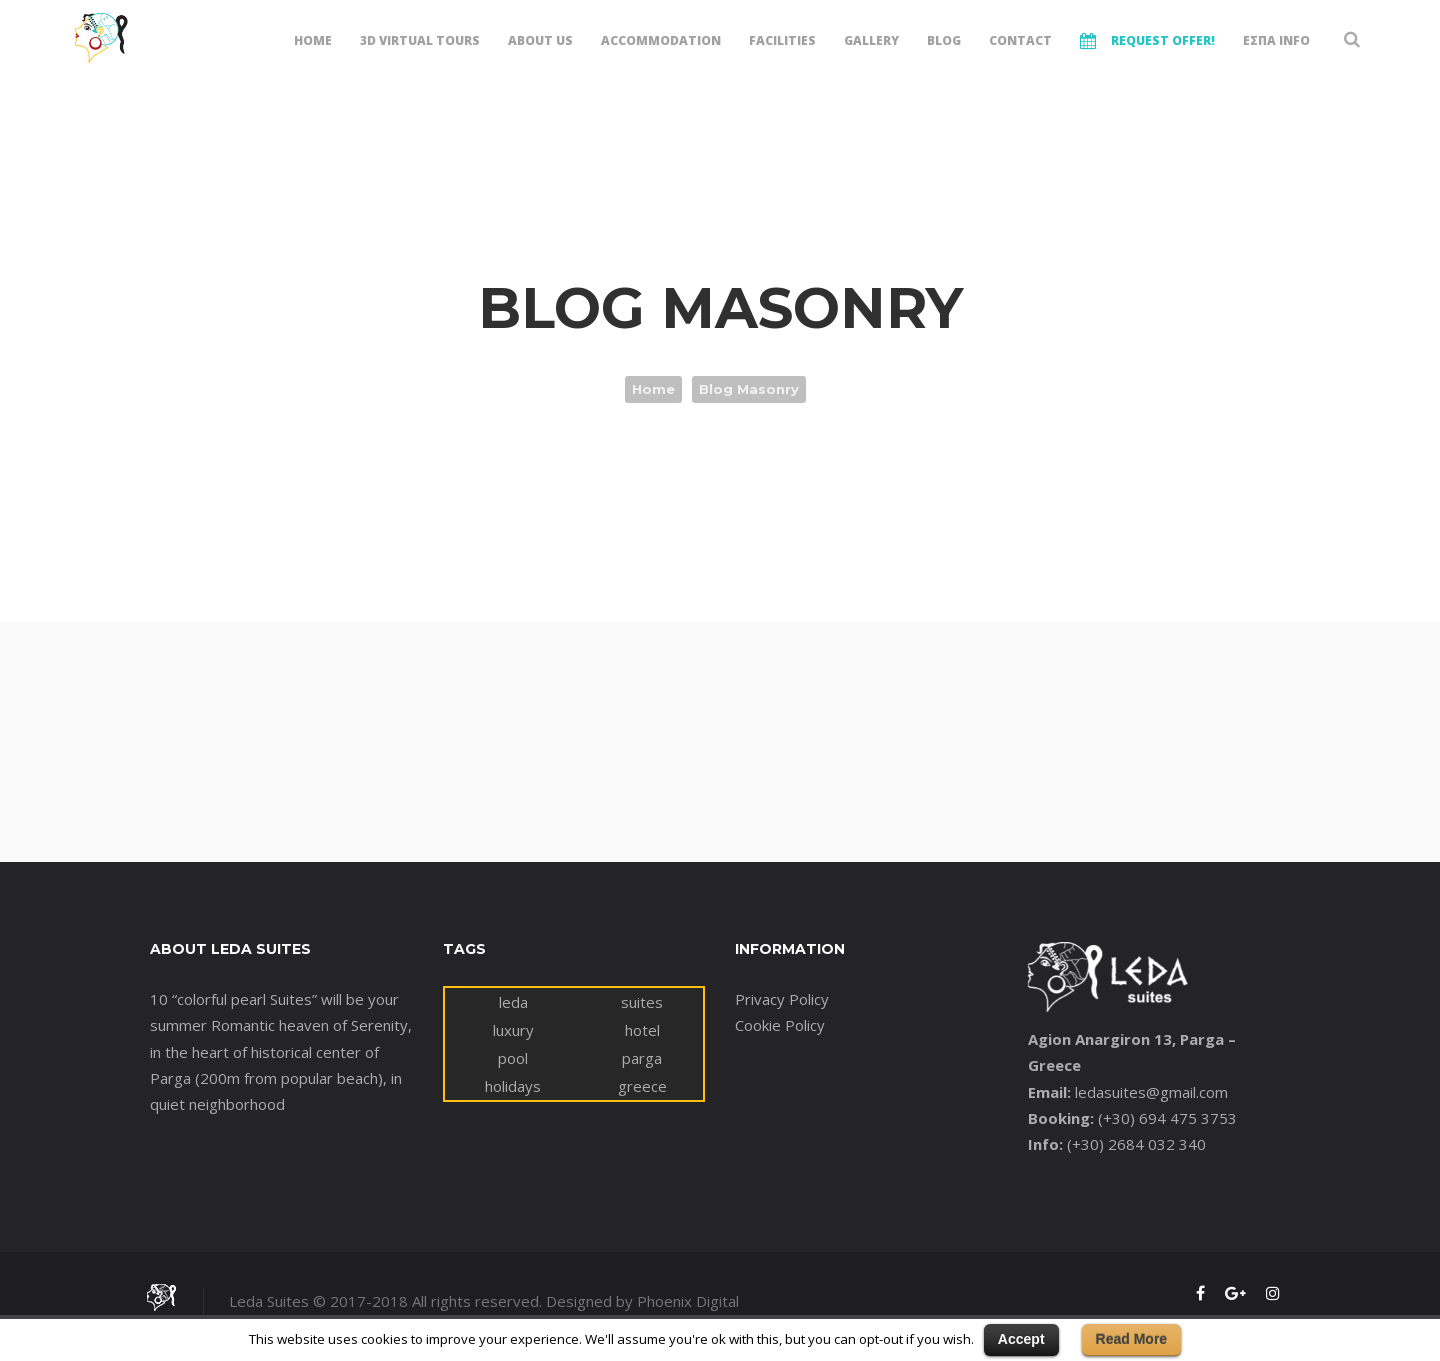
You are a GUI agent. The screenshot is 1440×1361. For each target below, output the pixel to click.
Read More (1132, 1339)
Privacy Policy (782, 999)
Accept (1021, 1339)
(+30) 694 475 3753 (1167, 1118)
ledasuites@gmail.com (1151, 1092)
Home (653, 389)
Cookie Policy (780, 1025)
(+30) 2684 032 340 (1136, 1144)
